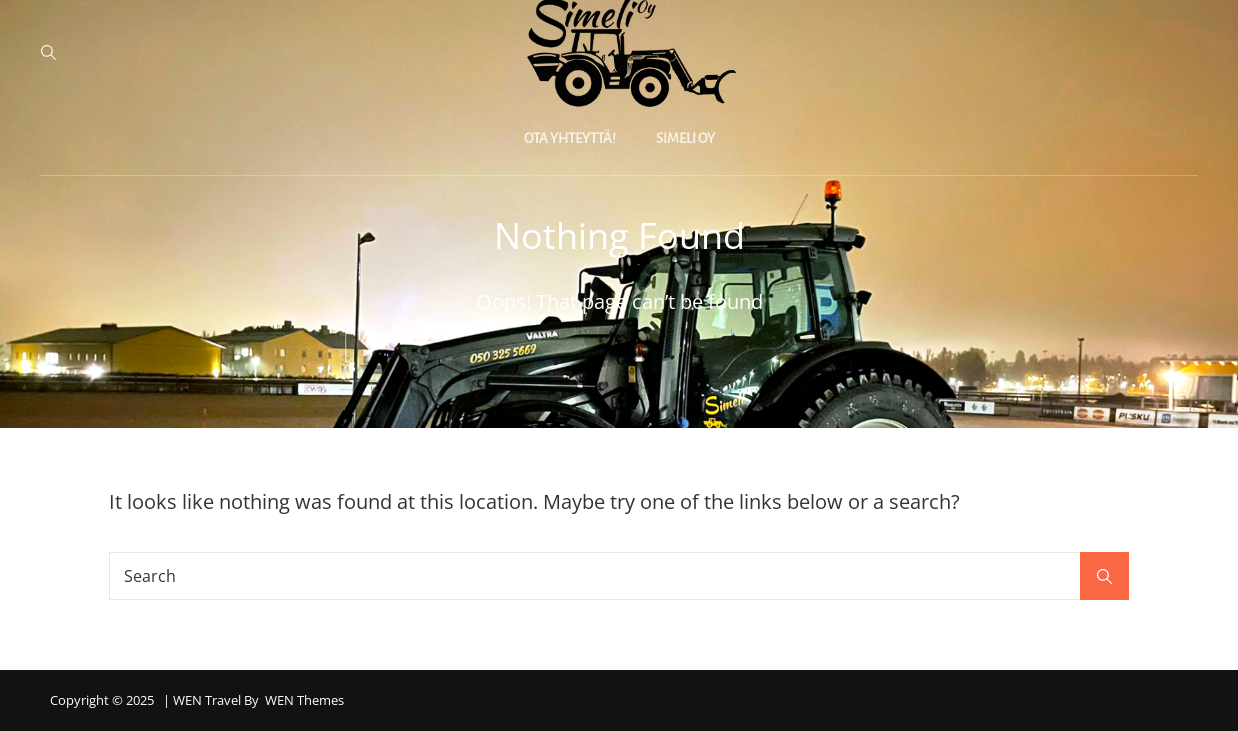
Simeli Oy (685, 138)
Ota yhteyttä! (570, 138)
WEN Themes (304, 700)
